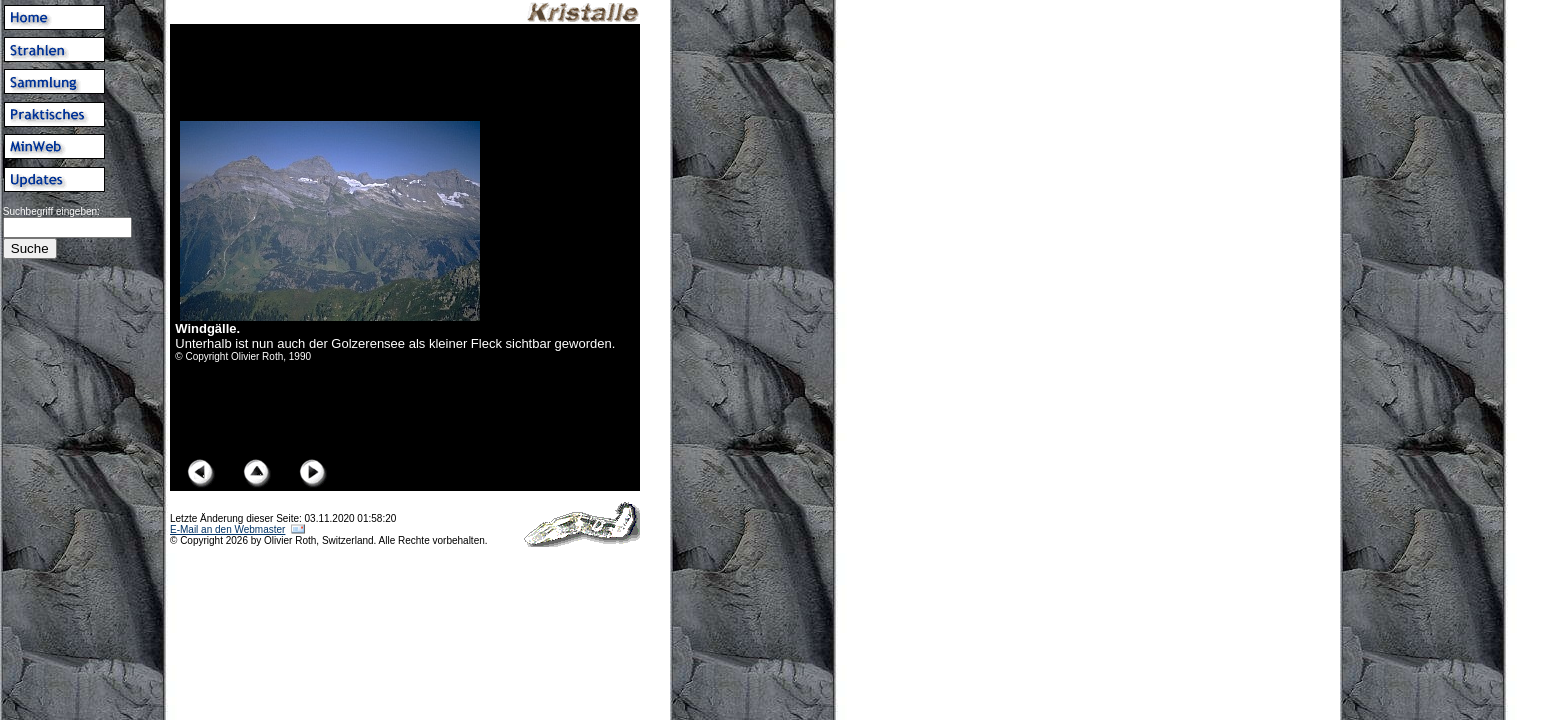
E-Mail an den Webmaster (227, 529)
